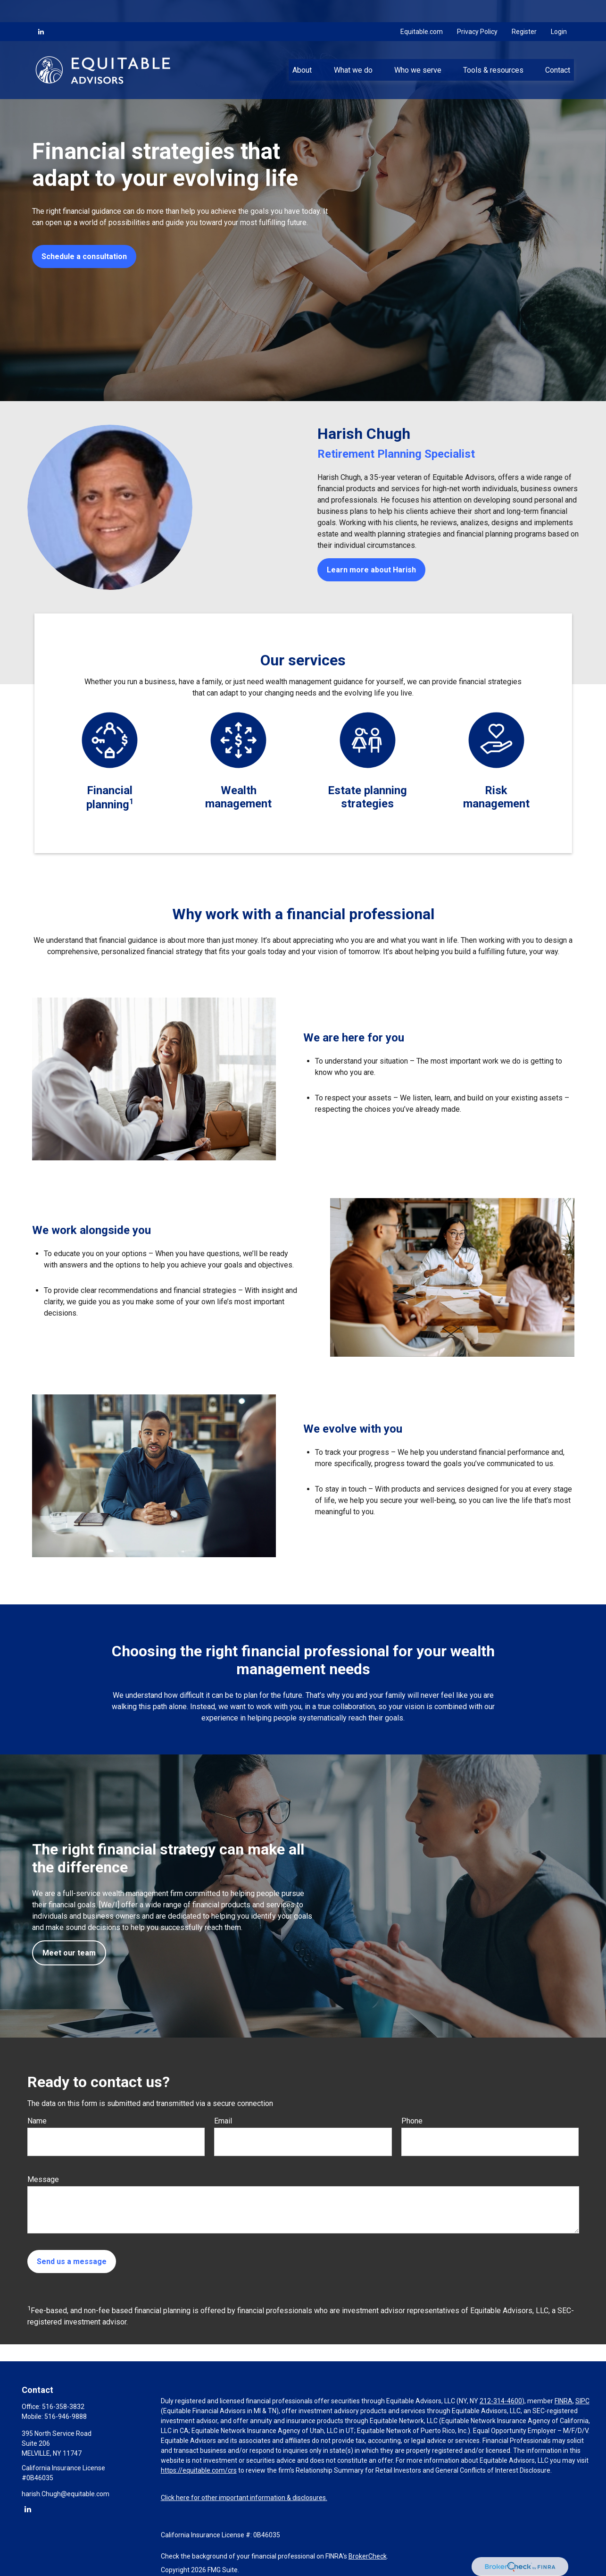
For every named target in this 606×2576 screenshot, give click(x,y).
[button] (302, 47)
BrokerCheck (368, 2556)
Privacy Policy (477, 9)
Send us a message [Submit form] (72, 2261)
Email (223, 2120)
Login (559, 9)
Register (524, 9)
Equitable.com (421, 9)
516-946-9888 (65, 2416)
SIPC (582, 2401)
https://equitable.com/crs (199, 2470)
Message (43, 2179)
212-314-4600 (501, 2401)
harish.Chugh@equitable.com (65, 2494)
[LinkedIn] (41, 9)
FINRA (564, 2401)
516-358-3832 (63, 2406)
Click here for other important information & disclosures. (244, 2497)
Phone (412, 2120)
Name (37, 2120)
